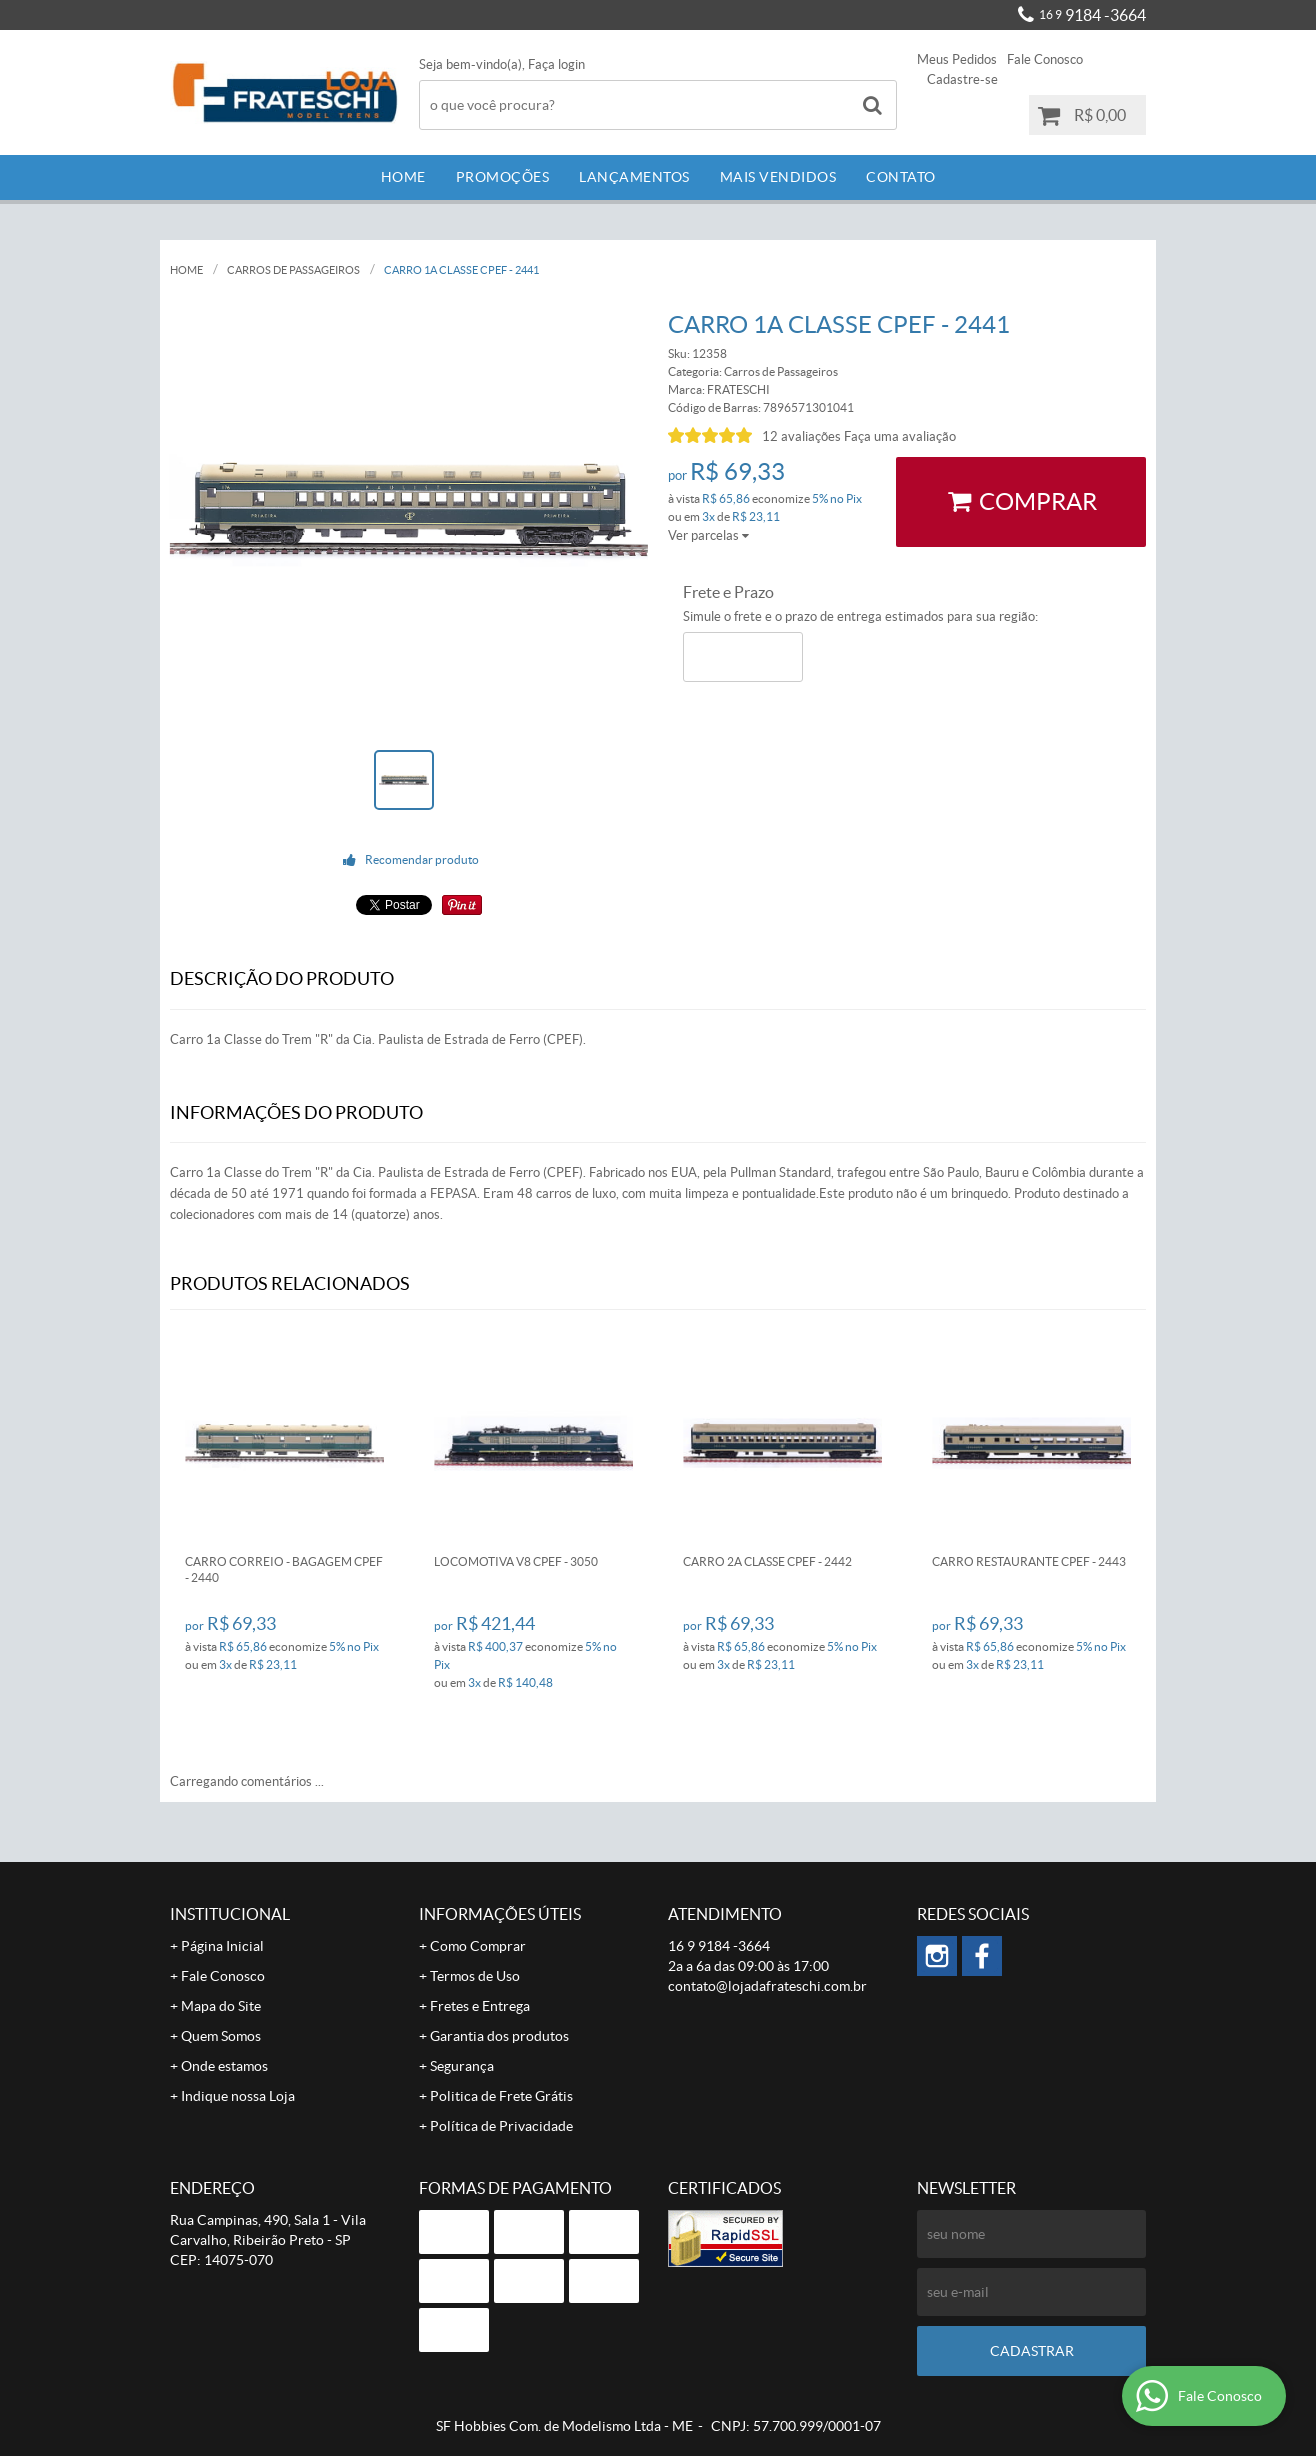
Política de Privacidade (501, 2126)
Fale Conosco (1045, 59)
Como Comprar (478, 1946)
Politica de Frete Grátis (501, 2096)
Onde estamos (224, 2066)
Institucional (230, 1914)
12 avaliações (801, 436)
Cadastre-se (962, 79)
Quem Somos (221, 2036)
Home (403, 177)
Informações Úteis (500, 1914)
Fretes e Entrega (480, 2006)
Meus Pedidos (957, 59)
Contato (901, 177)
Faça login (556, 64)
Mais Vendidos (778, 177)
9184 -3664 (1092, 15)
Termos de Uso (475, 1976)
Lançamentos (634, 177)
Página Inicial (222, 1946)
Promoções (503, 177)
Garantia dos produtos (499, 2036)
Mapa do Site (221, 2006)
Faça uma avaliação (900, 436)
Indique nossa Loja (238, 2096)
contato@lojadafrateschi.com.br (767, 1986)
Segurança (462, 2066)
